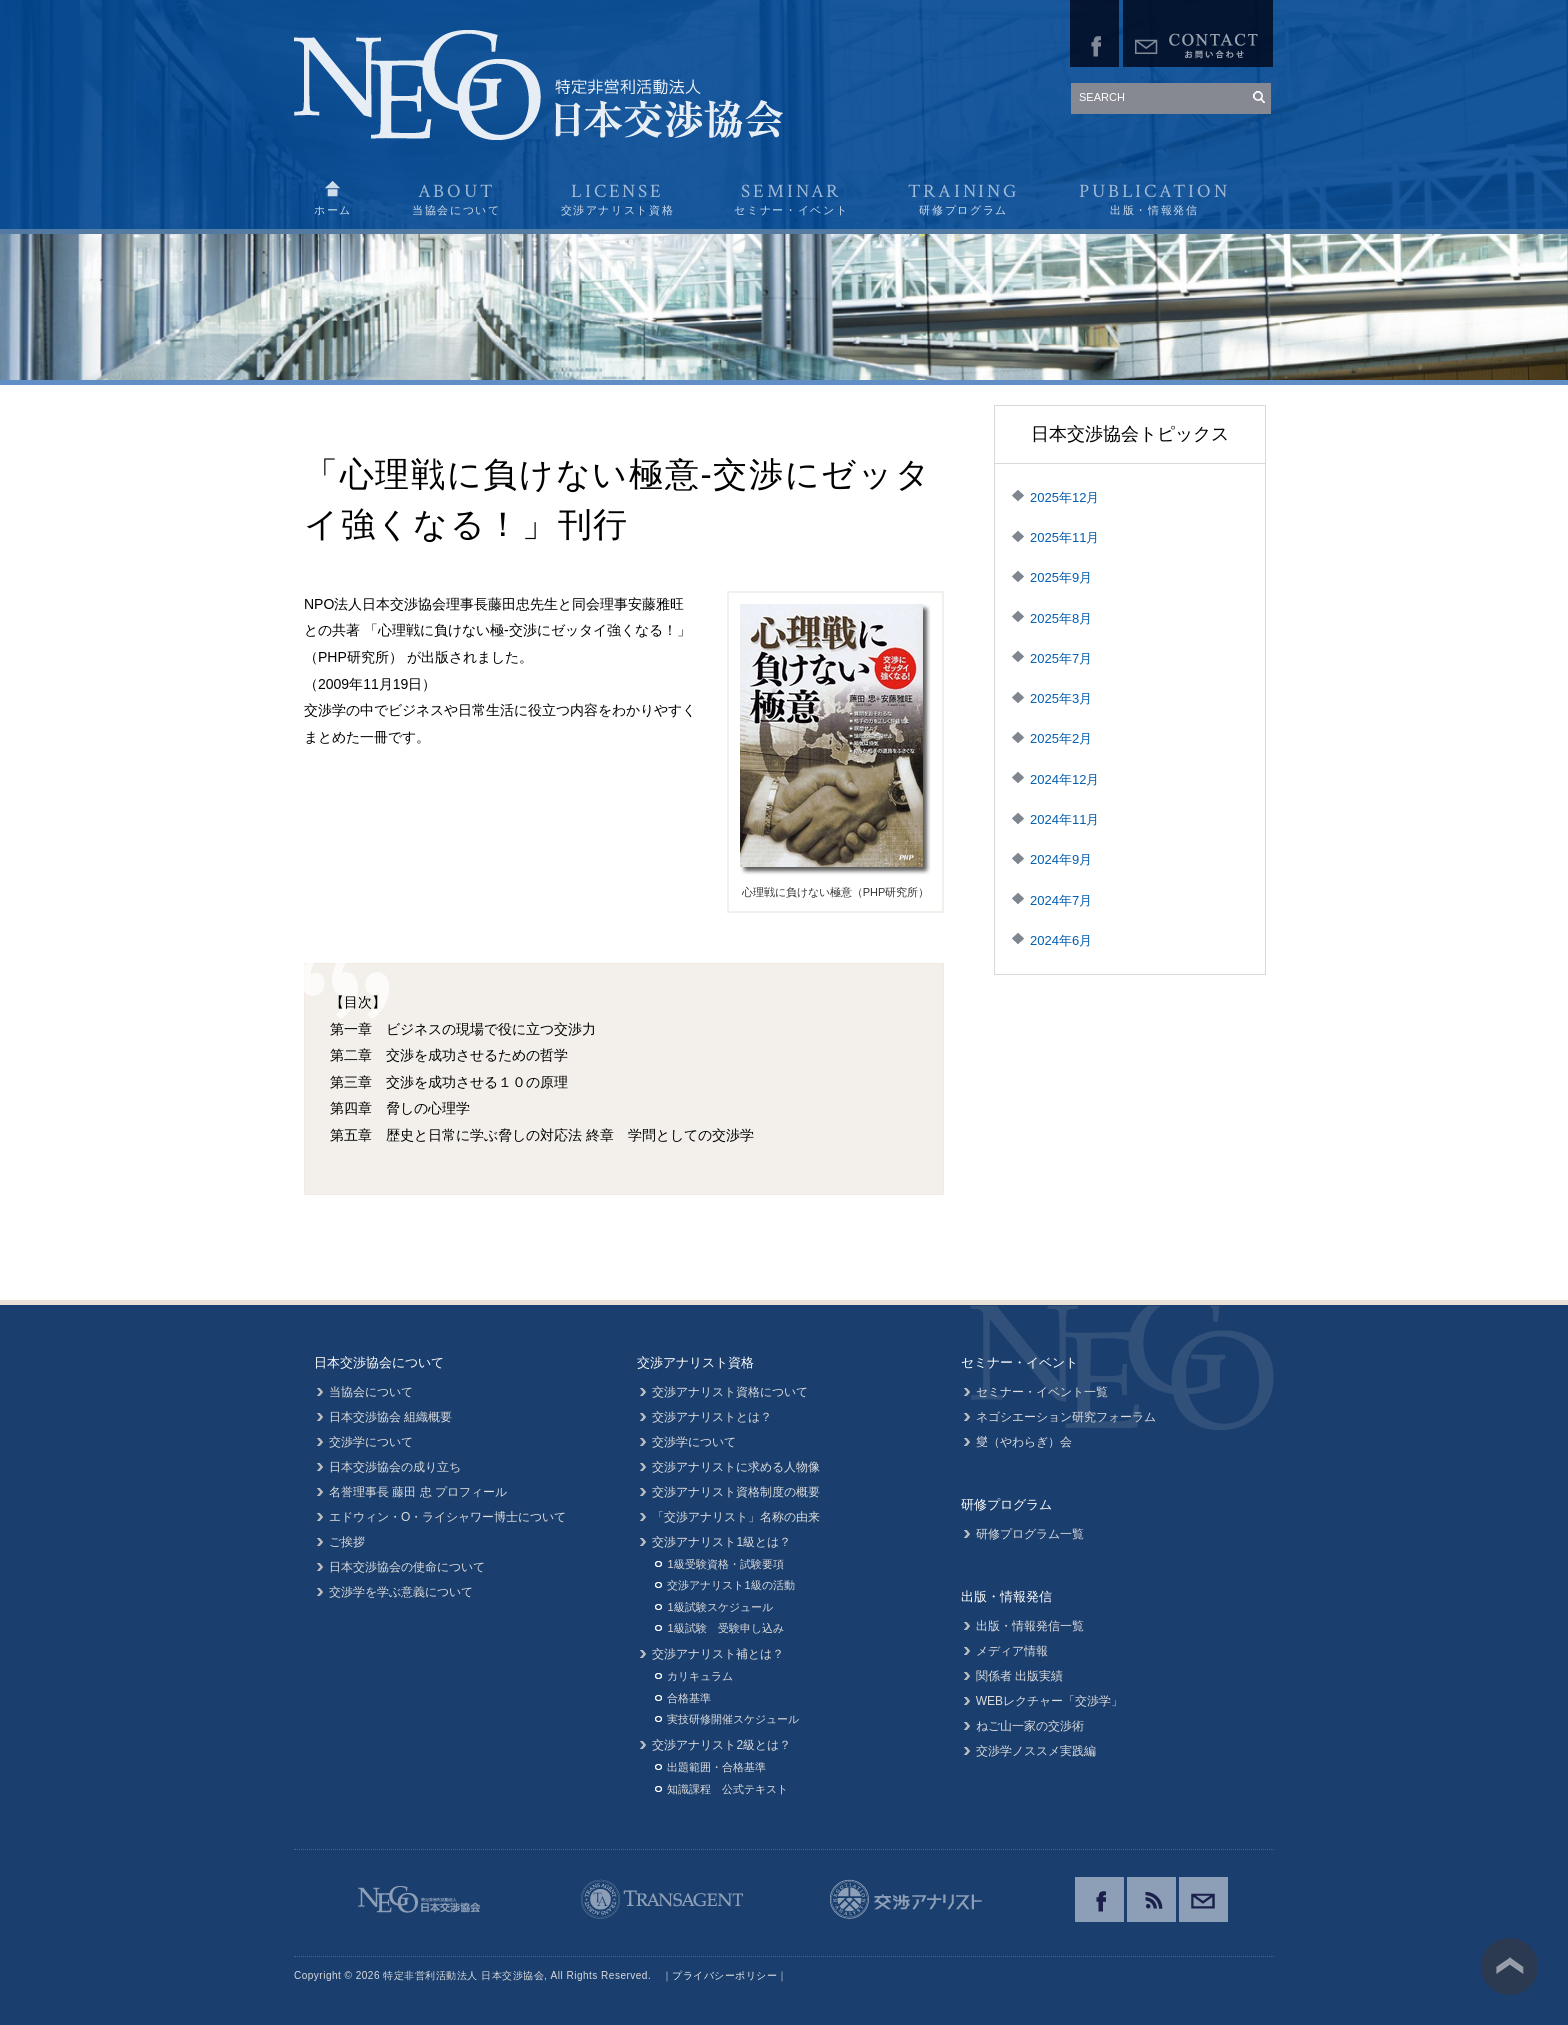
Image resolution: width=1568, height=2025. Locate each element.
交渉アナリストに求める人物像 (736, 1467)
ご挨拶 (347, 1542)
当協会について (371, 1392)
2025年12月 (1064, 497)
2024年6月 (1061, 940)
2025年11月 (1064, 537)
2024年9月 (1061, 859)
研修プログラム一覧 (1030, 1534)
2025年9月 (1061, 577)
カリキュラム (700, 1676)
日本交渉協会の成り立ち (395, 1467)
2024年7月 (1061, 900)
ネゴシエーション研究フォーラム (1066, 1417)
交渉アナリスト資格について (730, 1392)
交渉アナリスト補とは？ (718, 1654)
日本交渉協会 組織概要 (390, 1417)
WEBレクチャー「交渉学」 (1049, 1701)
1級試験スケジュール (719, 1607)
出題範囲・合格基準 (716, 1767)
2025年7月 (1061, 658)
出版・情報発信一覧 (1030, 1626)
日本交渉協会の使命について (407, 1567)
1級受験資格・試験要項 (725, 1564)
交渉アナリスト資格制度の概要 (736, 1492)
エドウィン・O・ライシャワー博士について (447, 1517)
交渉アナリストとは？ (712, 1417)
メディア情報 (1012, 1651)
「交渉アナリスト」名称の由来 (736, 1517)
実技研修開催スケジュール (733, 1719)
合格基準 (689, 1698)
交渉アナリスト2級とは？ (721, 1745)
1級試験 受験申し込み (725, 1628)
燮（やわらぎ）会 (1024, 1442)
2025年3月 (1061, 698)
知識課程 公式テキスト (727, 1789)
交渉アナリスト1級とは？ (721, 1542)
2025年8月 (1061, 618)
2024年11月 (1064, 819)
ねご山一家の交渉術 (1030, 1726)
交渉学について (371, 1442)
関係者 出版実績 (1019, 1676)
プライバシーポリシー (724, 1975)
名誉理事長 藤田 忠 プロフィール (418, 1492)
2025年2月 (1061, 738)
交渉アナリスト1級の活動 (730, 1585)
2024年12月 (1064, 779)
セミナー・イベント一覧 (1042, 1392)
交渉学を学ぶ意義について (401, 1592)
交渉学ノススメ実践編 (1036, 1751)
